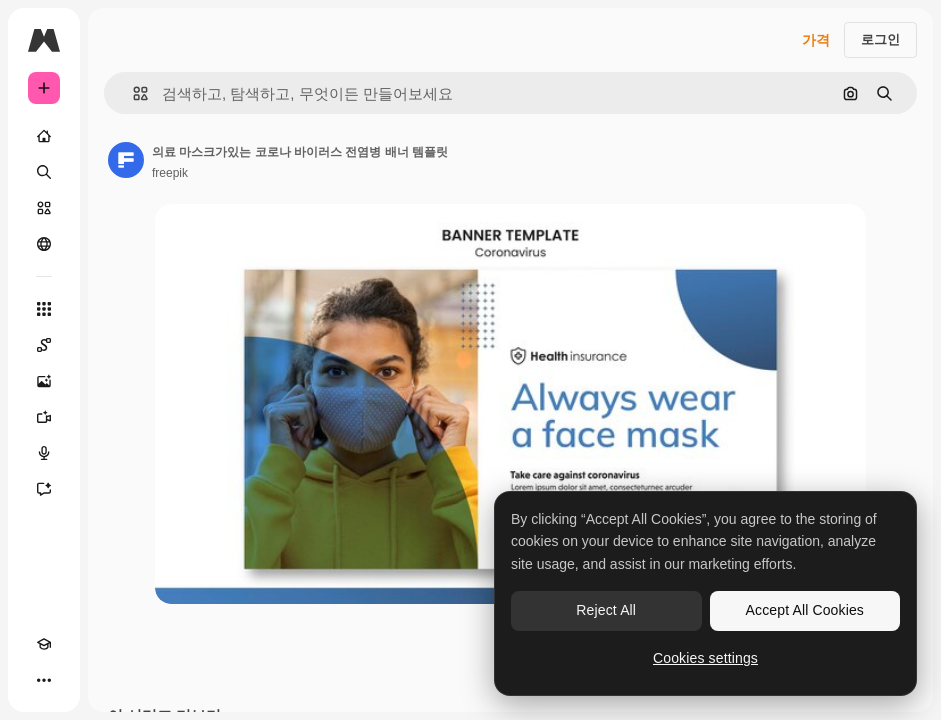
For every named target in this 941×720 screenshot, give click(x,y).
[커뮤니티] (44, 244)
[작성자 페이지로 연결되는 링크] (126, 160)
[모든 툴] (44, 309)
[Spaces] (44, 345)
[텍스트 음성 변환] (44, 453)
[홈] (44, 136)
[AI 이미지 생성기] (44, 381)
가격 (816, 40)
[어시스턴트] (44, 489)
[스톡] (44, 208)
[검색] (44, 172)
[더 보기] (44, 680)
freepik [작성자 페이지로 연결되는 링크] (170, 173)
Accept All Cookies (805, 610)
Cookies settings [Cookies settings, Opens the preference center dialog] (705, 658)
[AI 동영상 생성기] (44, 417)
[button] (132, 93)
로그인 (880, 39)
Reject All (606, 610)
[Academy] (44, 644)
